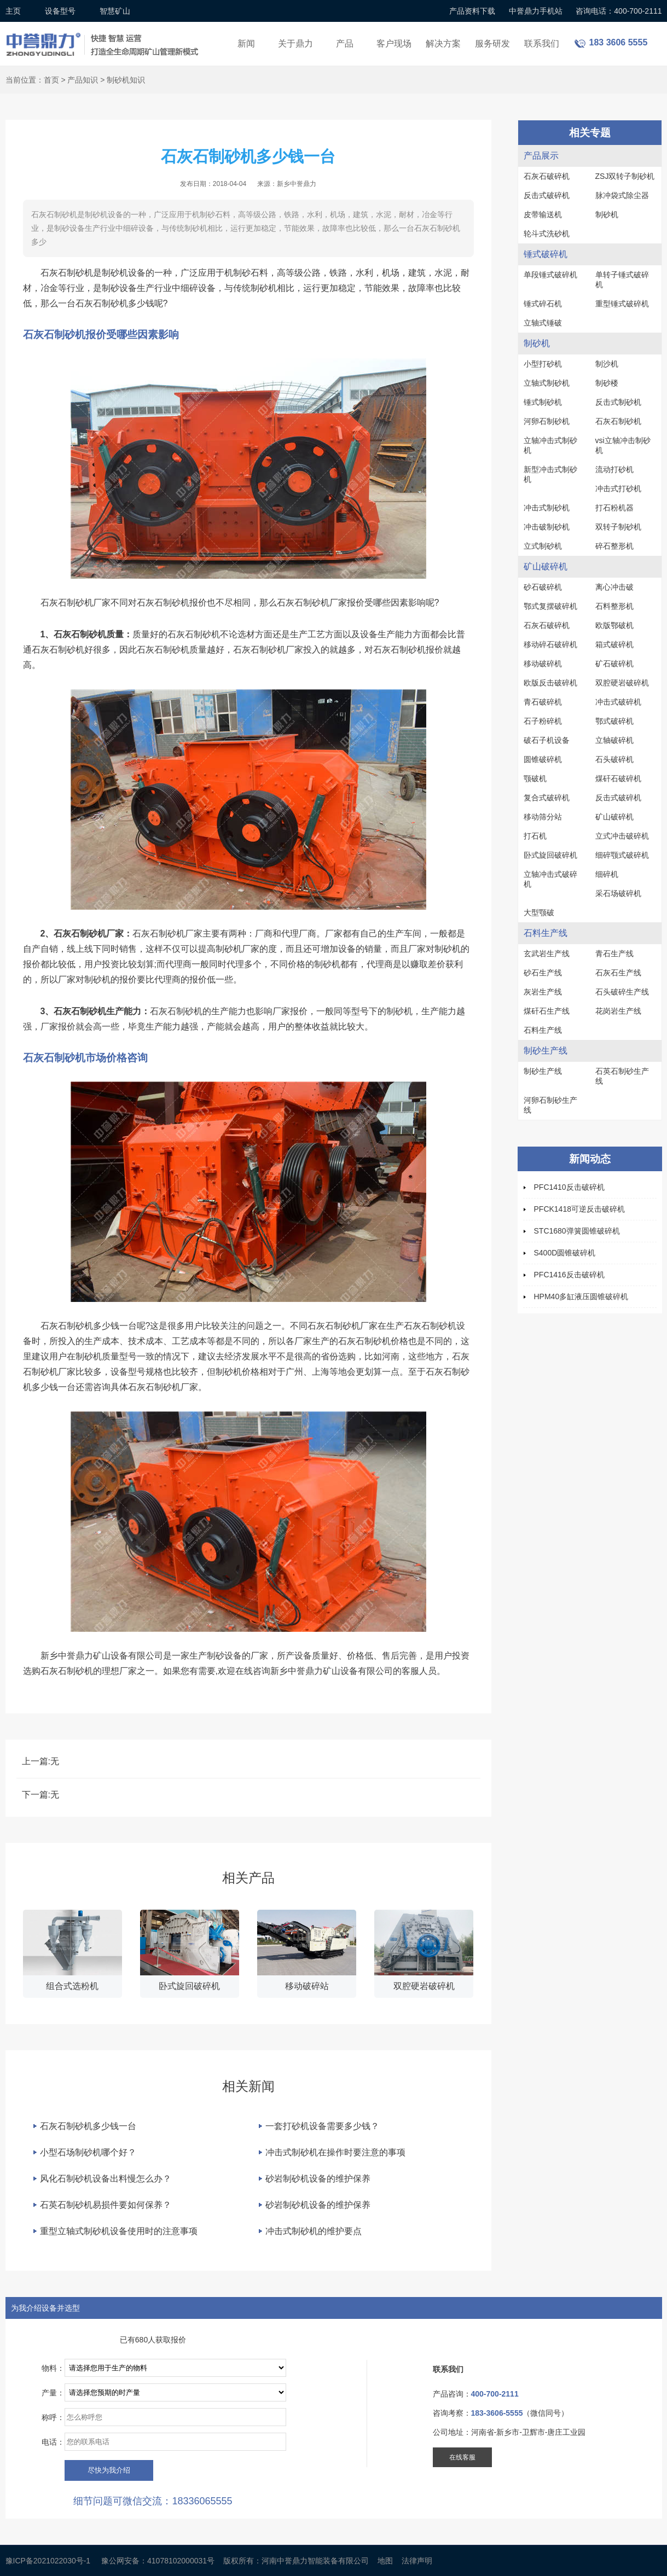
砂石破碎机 (543, 587)
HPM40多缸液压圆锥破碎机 (581, 1296)
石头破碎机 (614, 759)
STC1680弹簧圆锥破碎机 (577, 1230)
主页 (13, 11)
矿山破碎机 (614, 816)
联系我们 (541, 43)
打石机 (535, 835)
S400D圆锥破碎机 (565, 1252)
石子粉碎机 (543, 721)
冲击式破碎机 (618, 701)
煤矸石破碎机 (618, 778)
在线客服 (462, 2457)
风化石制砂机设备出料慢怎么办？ (105, 2178)
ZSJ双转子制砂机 (625, 176)
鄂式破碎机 (614, 721)
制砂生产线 (543, 1071)
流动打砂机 (614, 469)
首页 (51, 79)
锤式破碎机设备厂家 (103, 37)
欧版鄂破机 (614, 625)
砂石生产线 (543, 972)
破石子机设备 (547, 740)
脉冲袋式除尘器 (622, 195)
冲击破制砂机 (547, 526)
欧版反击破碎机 (550, 682)
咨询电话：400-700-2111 (619, 11)
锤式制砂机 (543, 402)
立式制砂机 (543, 546)
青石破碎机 (543, 701)
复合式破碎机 (547, 797)
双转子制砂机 (618, 526)
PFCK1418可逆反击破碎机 (579, 1209)
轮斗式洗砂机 (547, 233)
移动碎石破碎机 (550, 644)
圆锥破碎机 (543, 759)
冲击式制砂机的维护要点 (313, 2231)
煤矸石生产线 (547, 1011)
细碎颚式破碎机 (622, 855)
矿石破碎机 (614, 663)
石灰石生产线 (618, 972)
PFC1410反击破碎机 (569, 1187)
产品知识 (82, 79)
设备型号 (60, 11)
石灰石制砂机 (618, 421)
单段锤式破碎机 (550, 274)
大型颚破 (539, 912)
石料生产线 (543, 1030)
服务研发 (492, 43)
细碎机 (606, 874)
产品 (344, 43)
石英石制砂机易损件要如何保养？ (105, 2204)
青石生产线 (614, 953)
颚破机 (535, 778)
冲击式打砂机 (618, 488)
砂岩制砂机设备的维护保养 (317, 2178)
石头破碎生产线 (622, 991)
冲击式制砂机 (547, 507)
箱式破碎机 (614, 644)
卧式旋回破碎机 (550, 855)
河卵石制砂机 (547, 421)
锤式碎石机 (543, 303)
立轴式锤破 (543, 322)
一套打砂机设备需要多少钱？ (322, 2126)
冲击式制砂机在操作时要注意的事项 (335, 2152)
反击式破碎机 (547, 195)
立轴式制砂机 (547, 383)
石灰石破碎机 (547, 176)
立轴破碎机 (614, 740)
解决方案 (443, 43)
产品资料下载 (472, 11)
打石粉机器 (614, 507)
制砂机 (606, 214)
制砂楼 (606, 383)
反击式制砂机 (618, 402)
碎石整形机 (614, 546)
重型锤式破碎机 (622, 303)
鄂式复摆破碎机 (550, 606)
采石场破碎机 (618, 893)
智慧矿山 (115, 11)
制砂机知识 (126, 79)
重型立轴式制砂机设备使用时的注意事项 (119, 2231)
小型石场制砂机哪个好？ (88, 2152)
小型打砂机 (543, 363)
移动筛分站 (543, 816)
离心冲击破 (614, 587)
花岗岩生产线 (618, 1011)
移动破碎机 (543, 663)
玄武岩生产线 (547, 953)
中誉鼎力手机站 (535, 11)
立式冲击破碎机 (622, 835)
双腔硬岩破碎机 (622, 682)
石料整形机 (614, 606)
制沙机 (606, 363)
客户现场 (393, 43)
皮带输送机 (543, 214)
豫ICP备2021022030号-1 (48, 2560)
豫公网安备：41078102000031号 (157, 2560)
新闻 (246, 43)
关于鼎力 (295, 43)
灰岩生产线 (543, 991)
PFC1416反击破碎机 (569, 1274)
